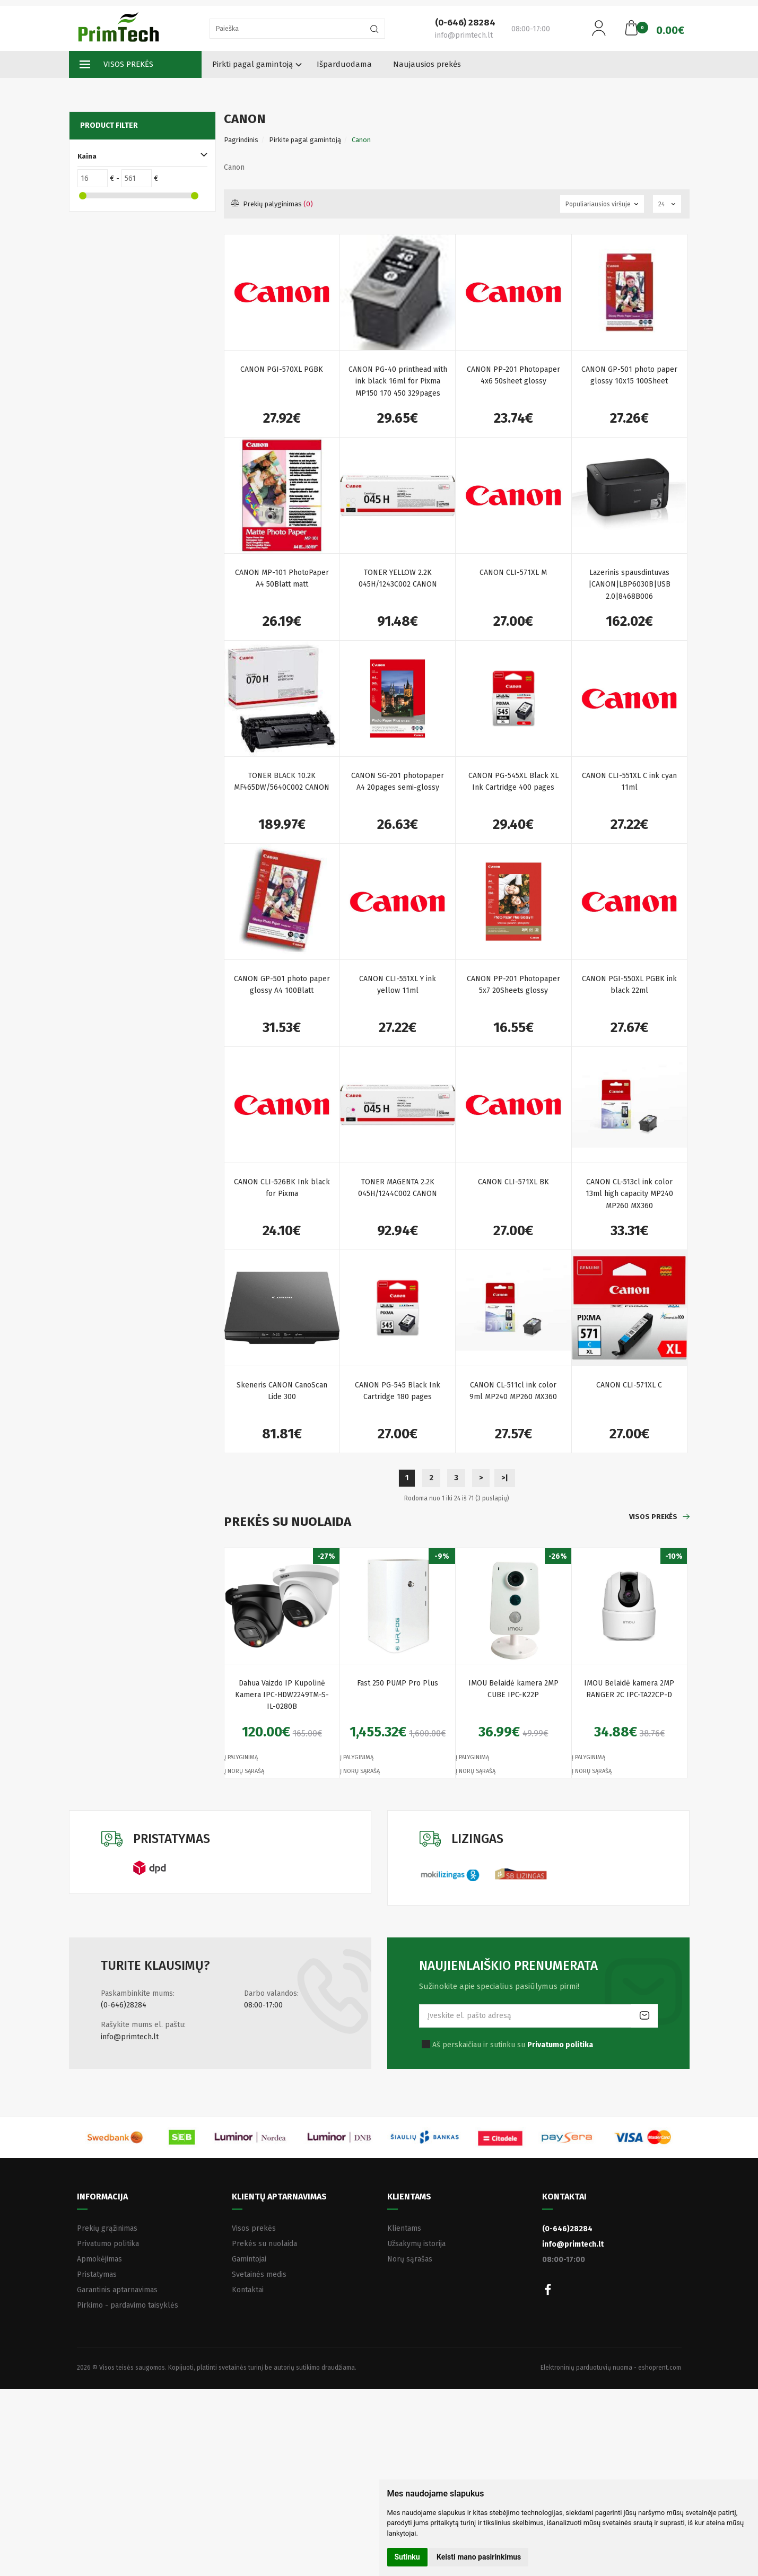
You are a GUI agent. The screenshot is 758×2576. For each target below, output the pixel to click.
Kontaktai (248, 2289)
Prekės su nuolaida (264, 2243)
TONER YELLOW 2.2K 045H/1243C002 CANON (398, 578)
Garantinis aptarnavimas (117, 2289)
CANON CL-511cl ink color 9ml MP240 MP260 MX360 (513, 1391)
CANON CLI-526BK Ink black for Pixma (282, 1187)
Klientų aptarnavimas (279, 2196)
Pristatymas (97, 2274)
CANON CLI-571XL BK (513, 1181)
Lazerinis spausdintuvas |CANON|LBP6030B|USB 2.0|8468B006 (629, 584)
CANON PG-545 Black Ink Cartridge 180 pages (397, 1391)
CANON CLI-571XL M (513, 572)
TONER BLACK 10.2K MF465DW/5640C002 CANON (281, 781)
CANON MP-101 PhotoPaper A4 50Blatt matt (282, 578)
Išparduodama (344, 64)
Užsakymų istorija (416, 2243)
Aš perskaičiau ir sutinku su (512, 2044)
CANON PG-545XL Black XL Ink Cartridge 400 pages (513, 781)
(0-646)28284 (123, 2005)
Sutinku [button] (407, 2557)
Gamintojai (249, 2259)
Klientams (409, 2196)
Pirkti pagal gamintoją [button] (252, 64)
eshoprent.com (659, 2367)
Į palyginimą (241, 1757)
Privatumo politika (108, 2243)
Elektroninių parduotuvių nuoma (586, 2367)
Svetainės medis (259, 2274)
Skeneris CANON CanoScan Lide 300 (282, 1391)
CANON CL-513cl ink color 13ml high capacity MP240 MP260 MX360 (629, 1193)
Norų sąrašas (409, 2259)
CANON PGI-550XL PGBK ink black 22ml (629, 984)
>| (504, 1477)
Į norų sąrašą (244, 1771)
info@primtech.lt (130, 2036)
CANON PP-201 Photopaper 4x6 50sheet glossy (513, 375)
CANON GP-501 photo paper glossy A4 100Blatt (282, 984)
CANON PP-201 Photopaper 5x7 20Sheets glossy (513, 984)
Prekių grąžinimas (107, 2228)
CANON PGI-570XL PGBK (281, 369)
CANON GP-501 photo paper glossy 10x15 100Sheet (629, 375)
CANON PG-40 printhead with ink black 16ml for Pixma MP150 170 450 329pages (397, 381)
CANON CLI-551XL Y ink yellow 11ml (397, 984)
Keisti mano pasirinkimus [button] (479, 2557)
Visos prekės (116, 64)
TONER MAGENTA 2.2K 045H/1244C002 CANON (397, 1187)
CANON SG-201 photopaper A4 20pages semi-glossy (397, 781)
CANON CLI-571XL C (629, 1385)
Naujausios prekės (427, 64)
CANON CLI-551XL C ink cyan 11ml (629, 781)
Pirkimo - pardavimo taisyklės (127, 2305)
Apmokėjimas (99, 2259)
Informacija (102, 2196)
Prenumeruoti (644, 2016)
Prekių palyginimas (272, 204)
